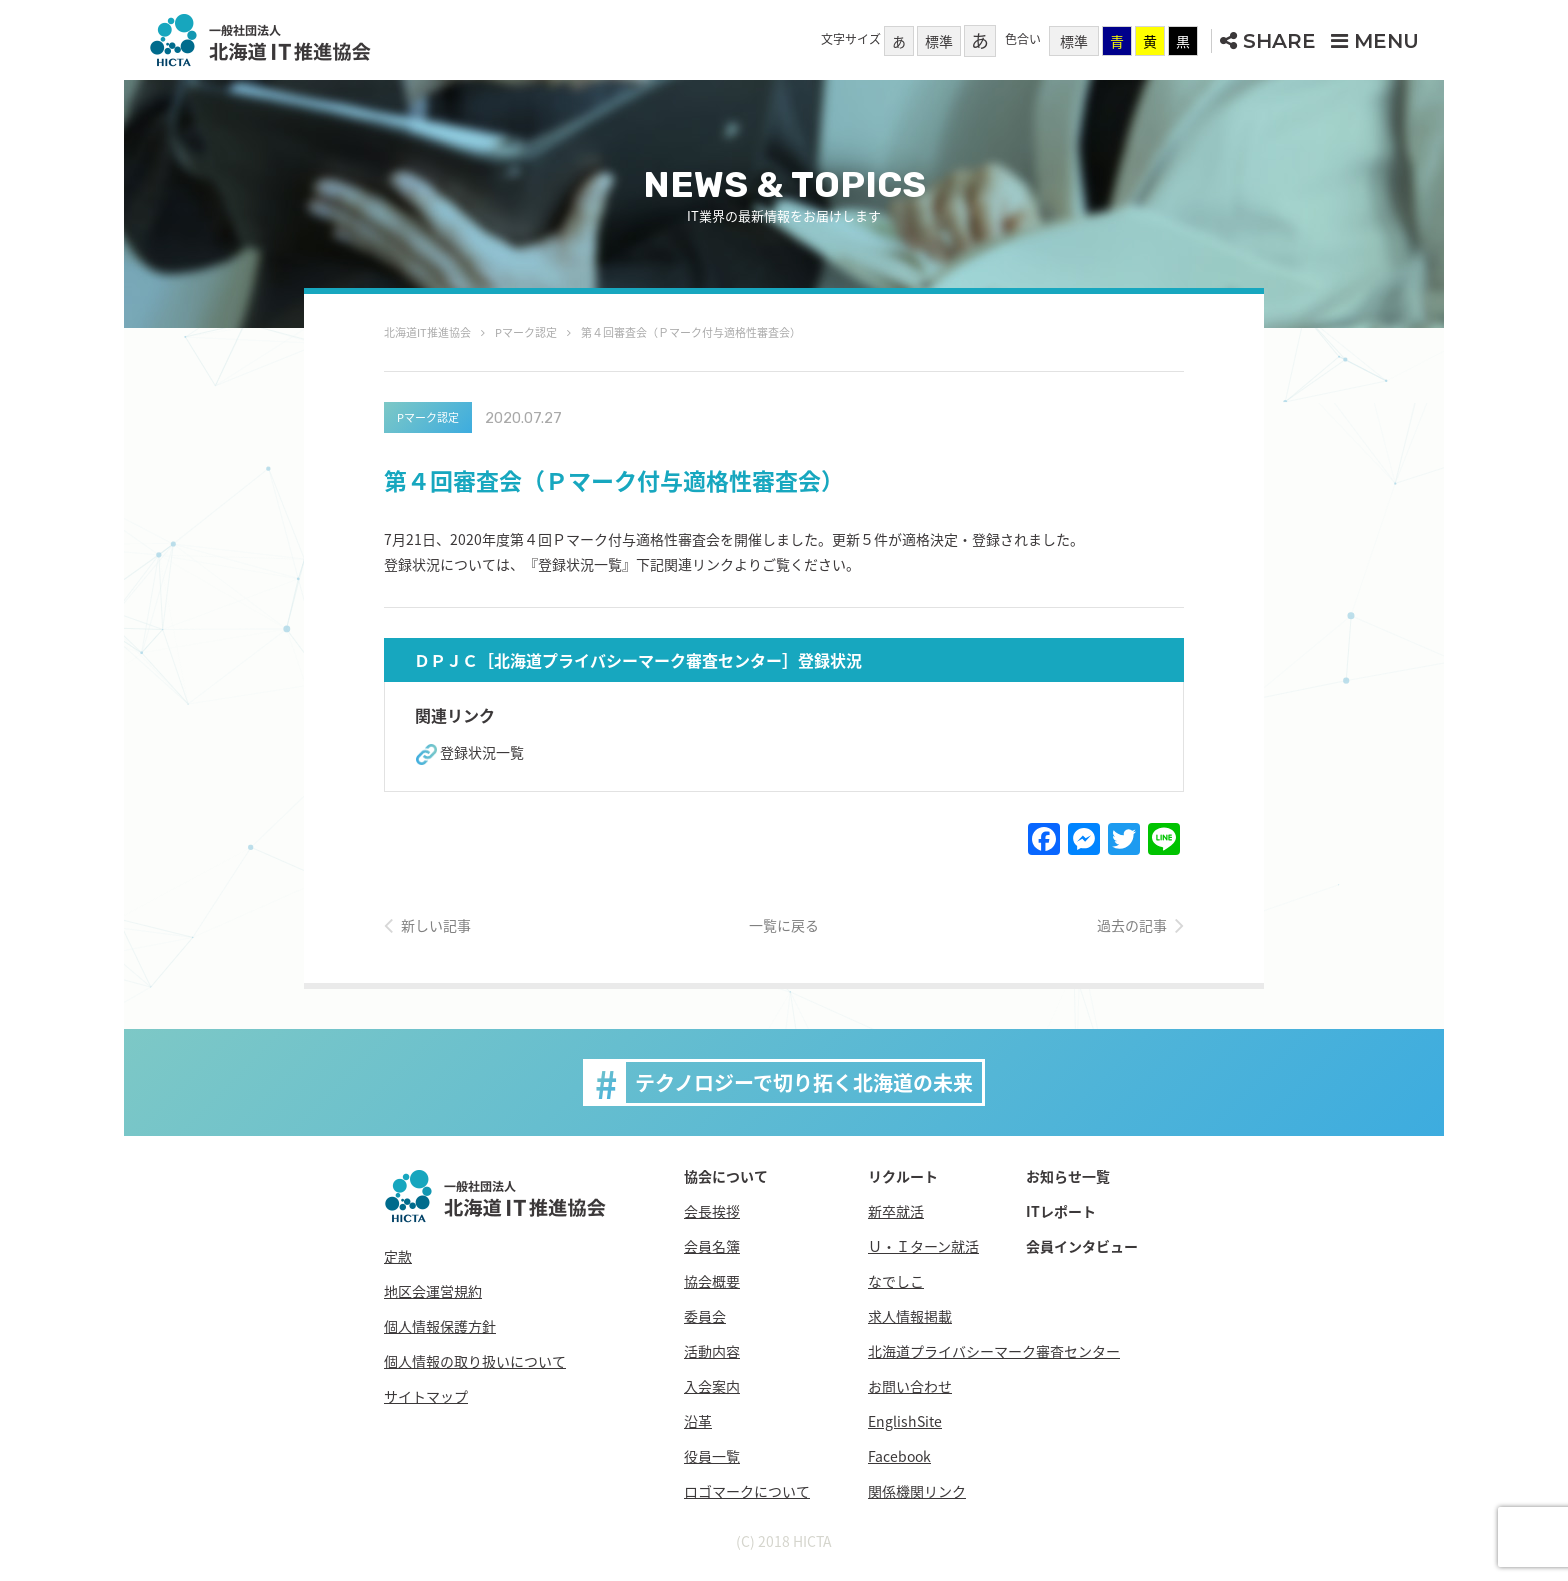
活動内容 (712, 1351)
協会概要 (712, 1281)
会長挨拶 (712, 1211)
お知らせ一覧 (1068, 1176)
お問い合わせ (910, 1386)
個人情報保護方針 (440, 1326)
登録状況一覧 (482, 752)
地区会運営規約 (433, 1291)
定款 (398, 1256)
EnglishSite (905, 1421)
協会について (726, 1176)
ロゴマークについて (747, 1491)
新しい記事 (436, 925)
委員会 (705, 1316)
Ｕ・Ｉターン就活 (923, 1246)
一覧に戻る (784, 925)
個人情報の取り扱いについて (475, 1361)
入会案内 (712, 1386)
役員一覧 (712, 1456)
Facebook (899, 1456)
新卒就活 (896, 1211)
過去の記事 (1132, 925)
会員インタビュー (1082, 1246)
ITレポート (1061, 1211)
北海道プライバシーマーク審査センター (994, 1351)
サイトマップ (426, 1396)
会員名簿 (712, 1246)
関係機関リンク (917, 1491)
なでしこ (896, 1281)
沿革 (698, 1421)
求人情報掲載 (910, 1316)
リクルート (903, 1176)
